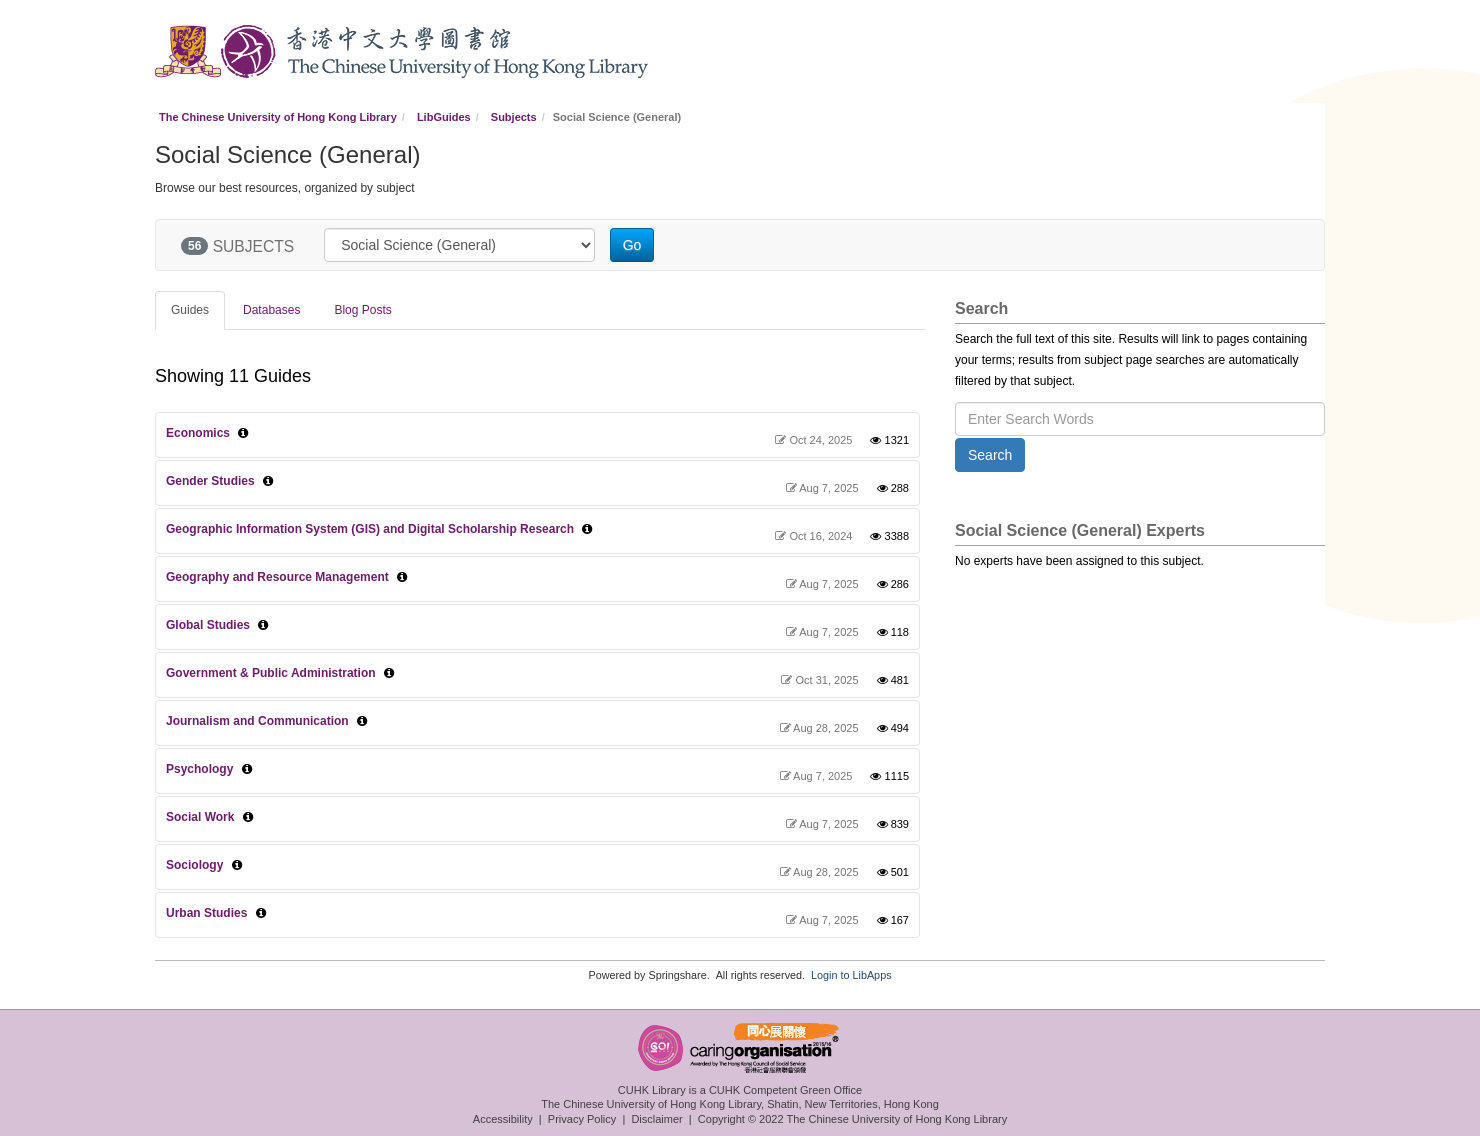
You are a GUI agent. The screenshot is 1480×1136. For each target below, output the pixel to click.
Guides (190, 310)
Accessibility (503, 1119)
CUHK (188, 51)
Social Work (200, 817)
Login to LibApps (851, 975)
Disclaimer (656, 1119)
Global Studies (208, 625)
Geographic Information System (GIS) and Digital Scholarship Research (370, 529)
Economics (198, 433)
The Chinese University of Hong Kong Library (278, 117)
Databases (271, 310)
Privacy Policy (582, 1119)
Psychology (199, 769)
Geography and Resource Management (277, 577)
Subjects (514, 117)
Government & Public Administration (271, 673)
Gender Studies (210, 481)
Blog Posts (362, 310)
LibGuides (444, 117)
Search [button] (990, 455)
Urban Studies (206, 913)
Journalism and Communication (257, 721)
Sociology (194, 865)
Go (632, 245)
